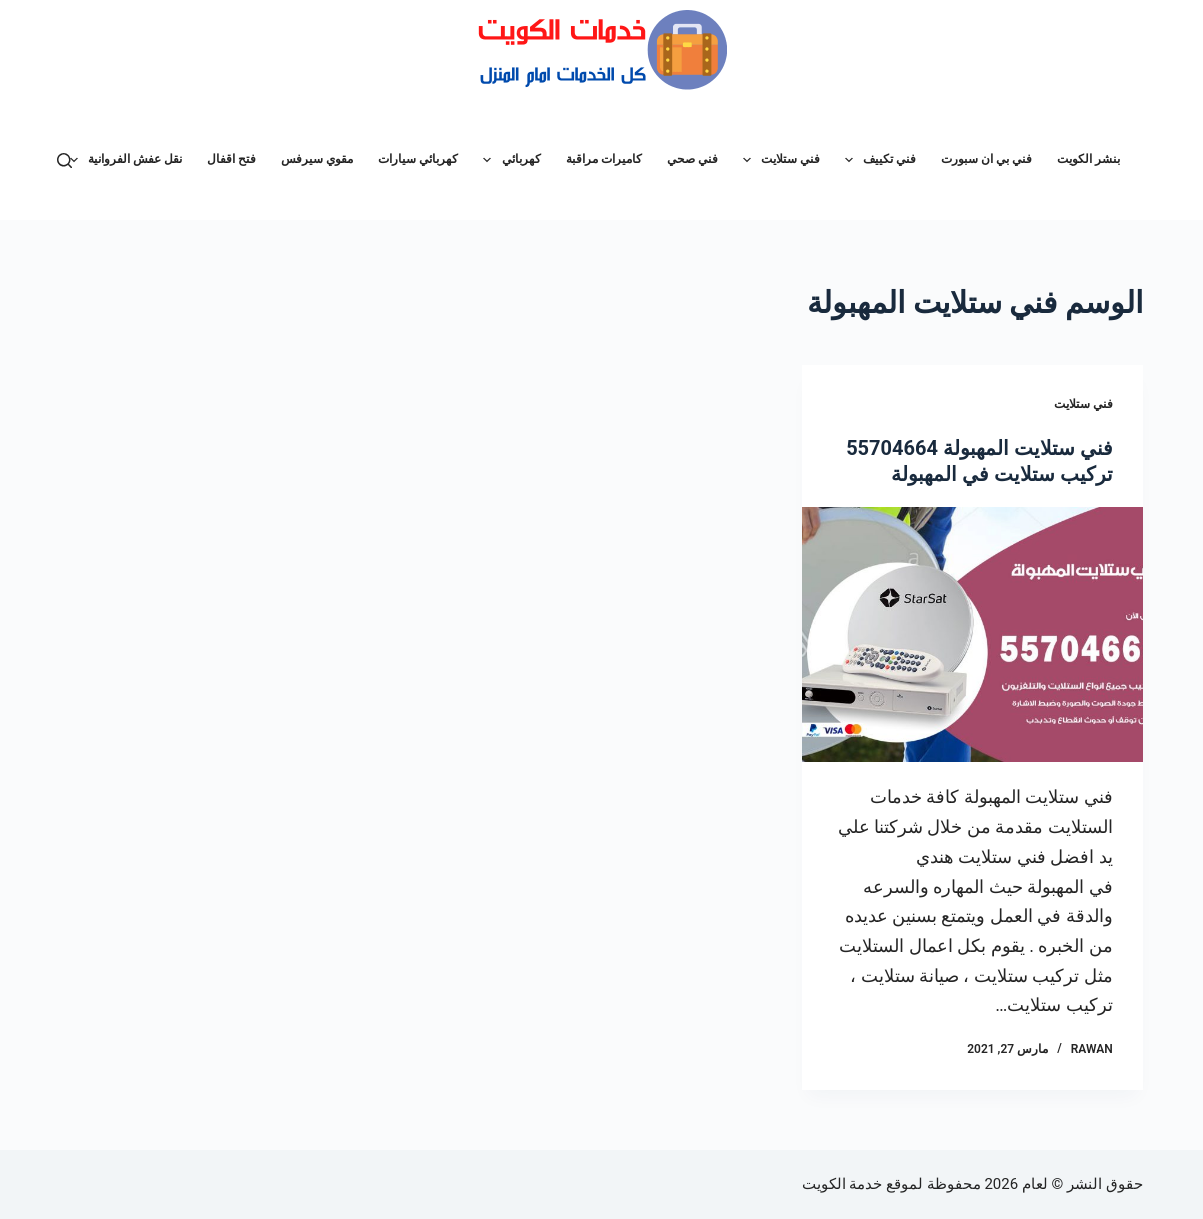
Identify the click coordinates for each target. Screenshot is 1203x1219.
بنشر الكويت (1088, 159)
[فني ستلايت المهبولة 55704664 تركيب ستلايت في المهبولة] (972, 635)
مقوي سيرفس (317, 159)
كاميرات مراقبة (604, 159)
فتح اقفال (231, 159)
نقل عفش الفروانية (122, 160)
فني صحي (692, 159)
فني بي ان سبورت (986, 159)
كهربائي (507, 160)
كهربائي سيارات (418, 159)
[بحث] (64, 160)
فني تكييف (876, 160)
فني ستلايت (777, 160)
